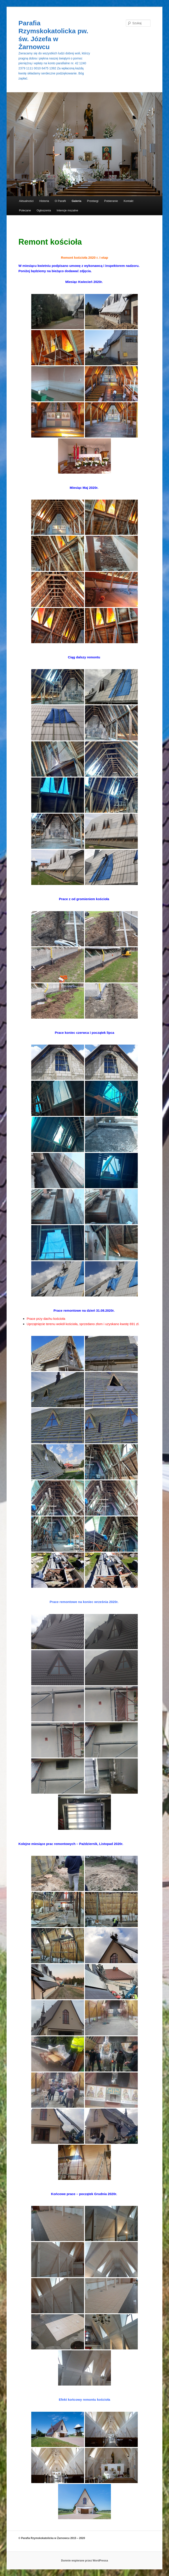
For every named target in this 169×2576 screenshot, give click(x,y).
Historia (44, 201)
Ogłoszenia (44, 210)
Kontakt (128, 201)
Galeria (76, 201)
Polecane (25, 210)
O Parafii (60, 201)
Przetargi (92, 201)
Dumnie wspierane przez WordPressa (84, 2560)
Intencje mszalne (67, 210)
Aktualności (26, 201)
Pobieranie (111, 201)
